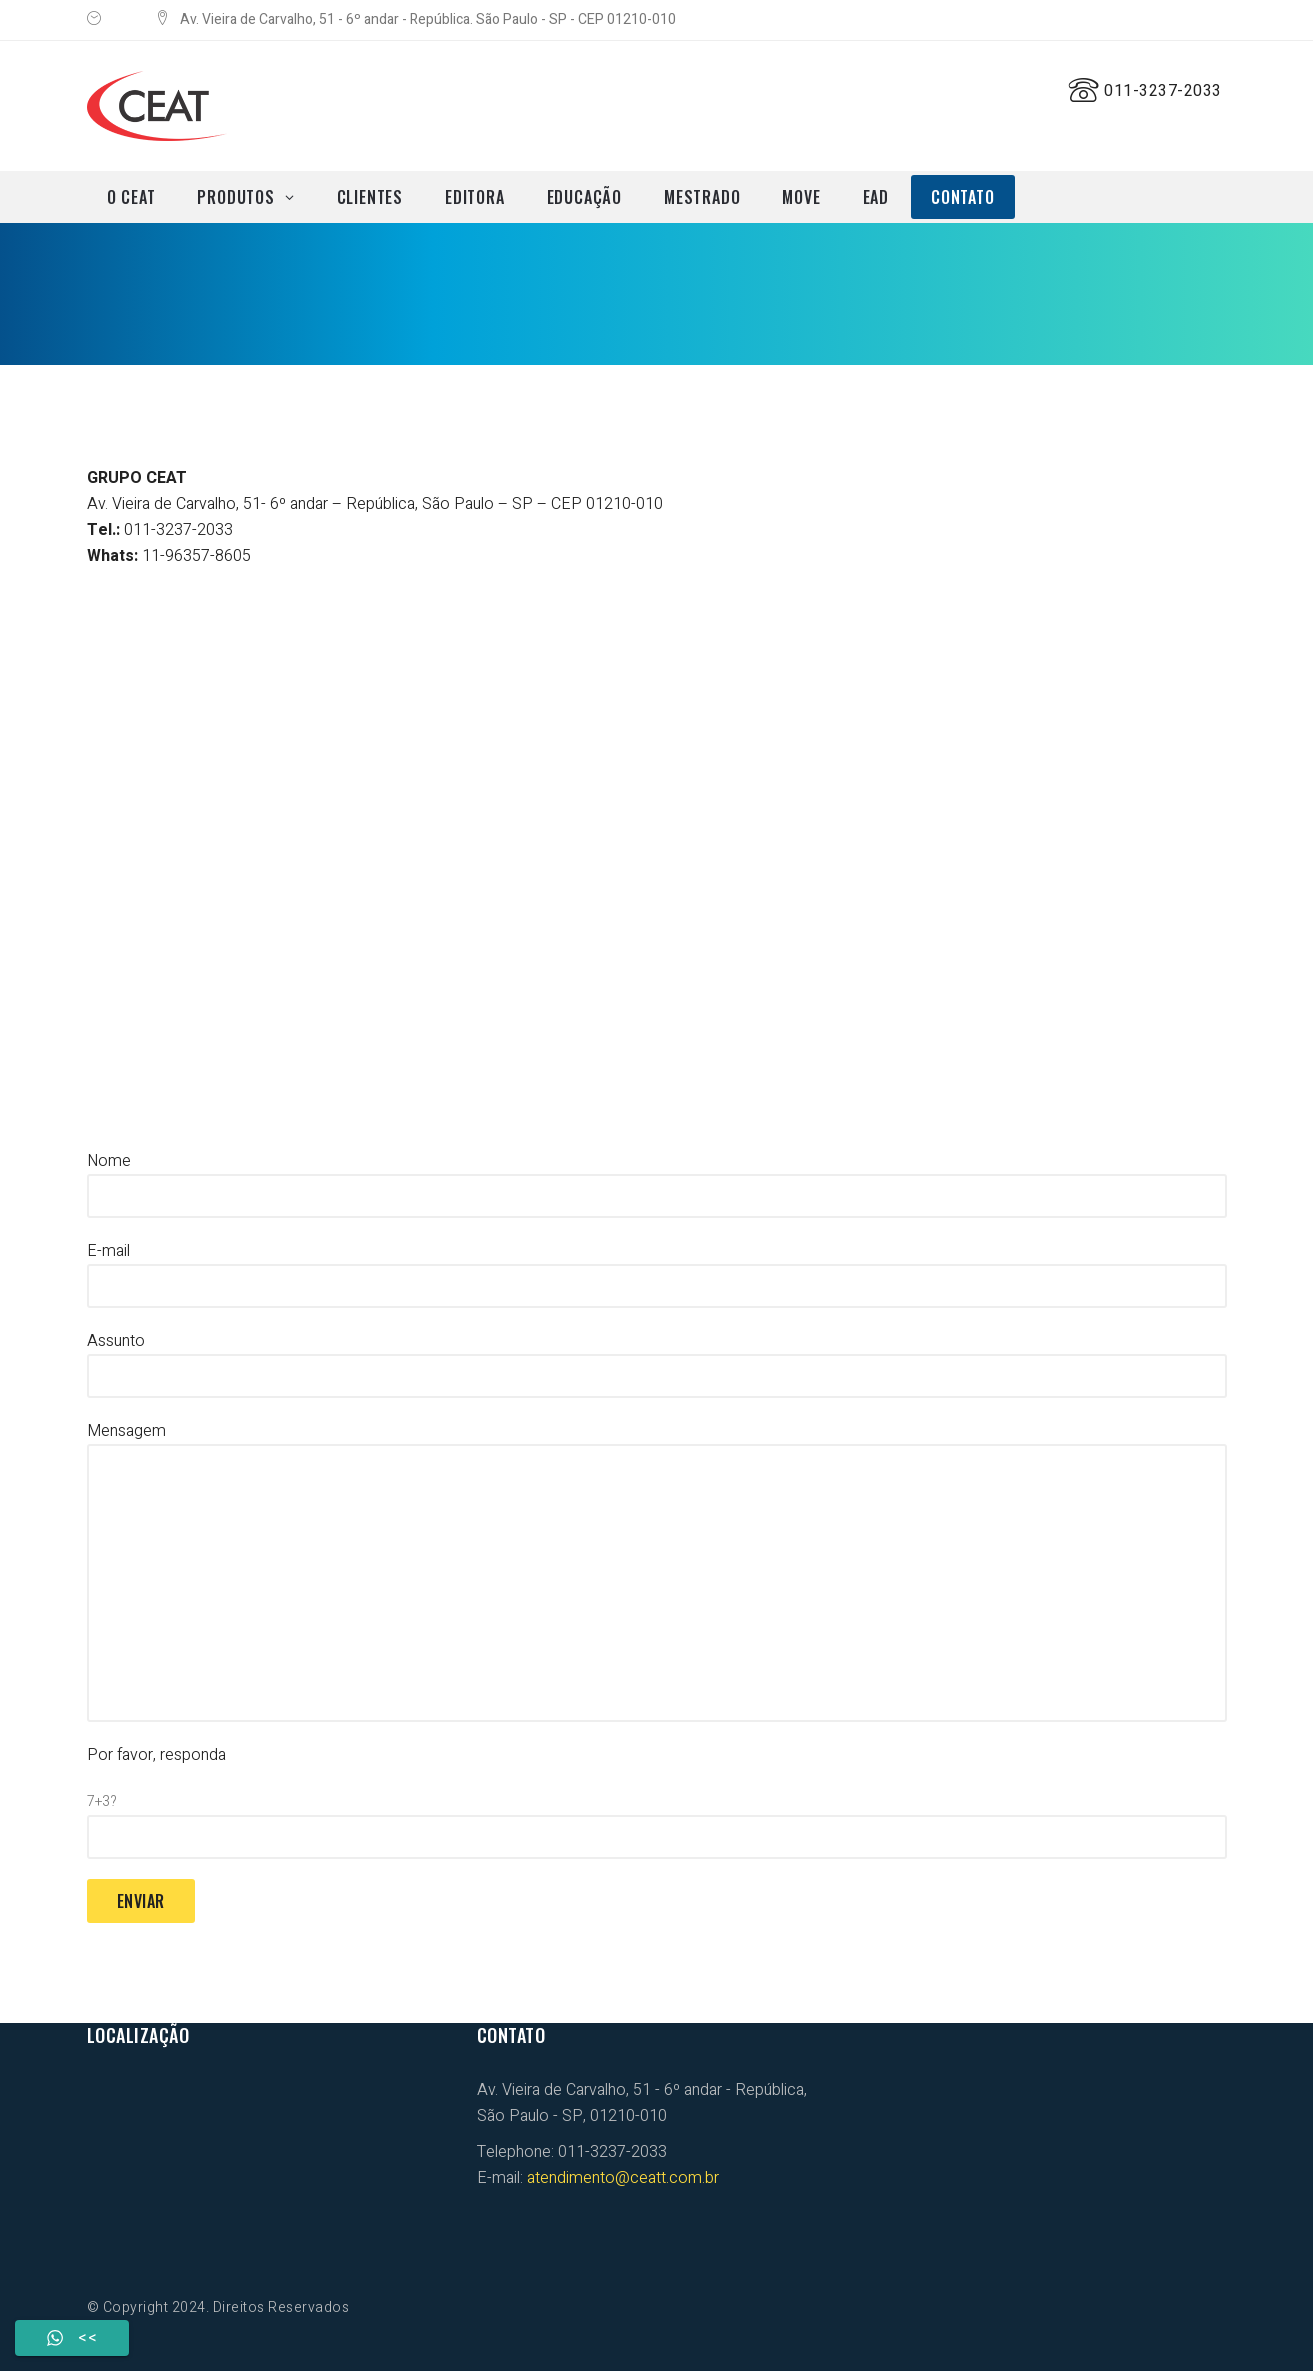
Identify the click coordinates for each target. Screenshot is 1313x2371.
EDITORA (475, 197)
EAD (876, 197)
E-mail (657, 1268)
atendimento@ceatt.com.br (623, 2178)
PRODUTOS (235, 197)
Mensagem (657, 1570)
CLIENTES (370, 197)
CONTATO (963, 197)
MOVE (801, 197)
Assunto (657, 1358)
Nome (657, 1178)
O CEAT (131, 197)
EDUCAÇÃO (584, 197)
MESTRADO (702, 197)
